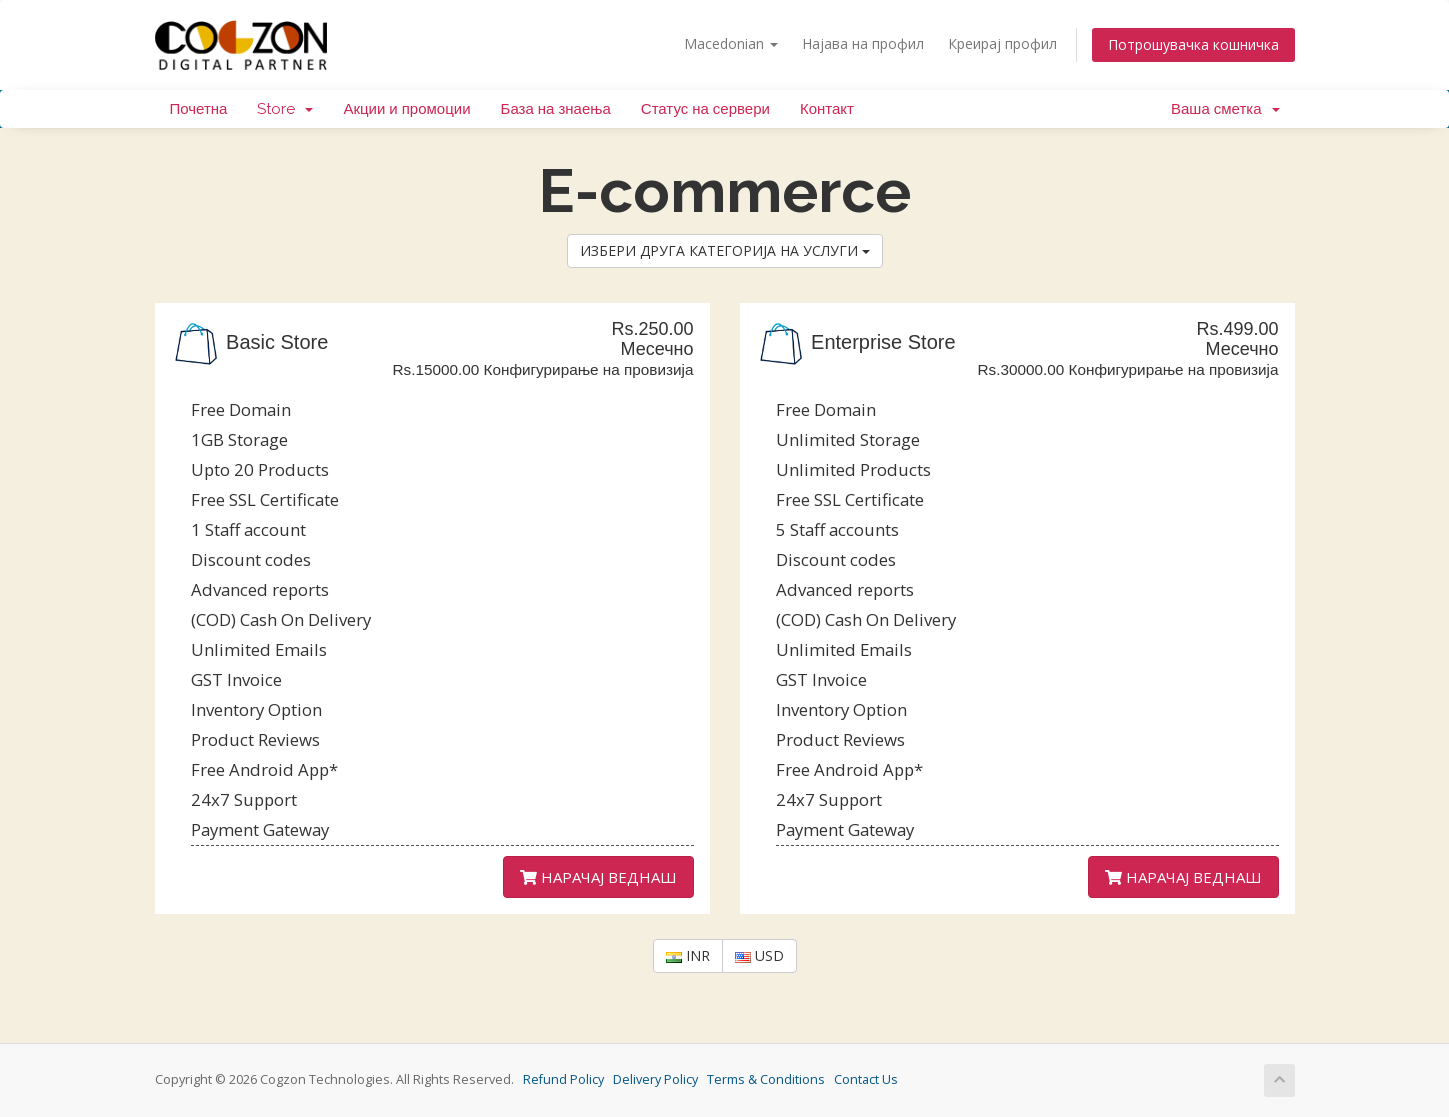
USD (759, 955)
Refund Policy (563, 1079)
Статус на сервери (705, 109)
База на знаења (556, 109)
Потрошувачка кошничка (1193, 44)
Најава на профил (863, 43)
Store (285, 109)
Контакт (827, 109)
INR (688, 955)
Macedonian (731, 43)
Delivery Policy (655, 1079)
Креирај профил (1002, 43)
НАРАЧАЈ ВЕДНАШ (598, 877)
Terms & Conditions (766, 1079)
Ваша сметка (1225, 109)
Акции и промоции (406, 109)
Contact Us (866, 1079)
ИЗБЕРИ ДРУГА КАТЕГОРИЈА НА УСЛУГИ (725, 250)
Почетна (199, 109)
